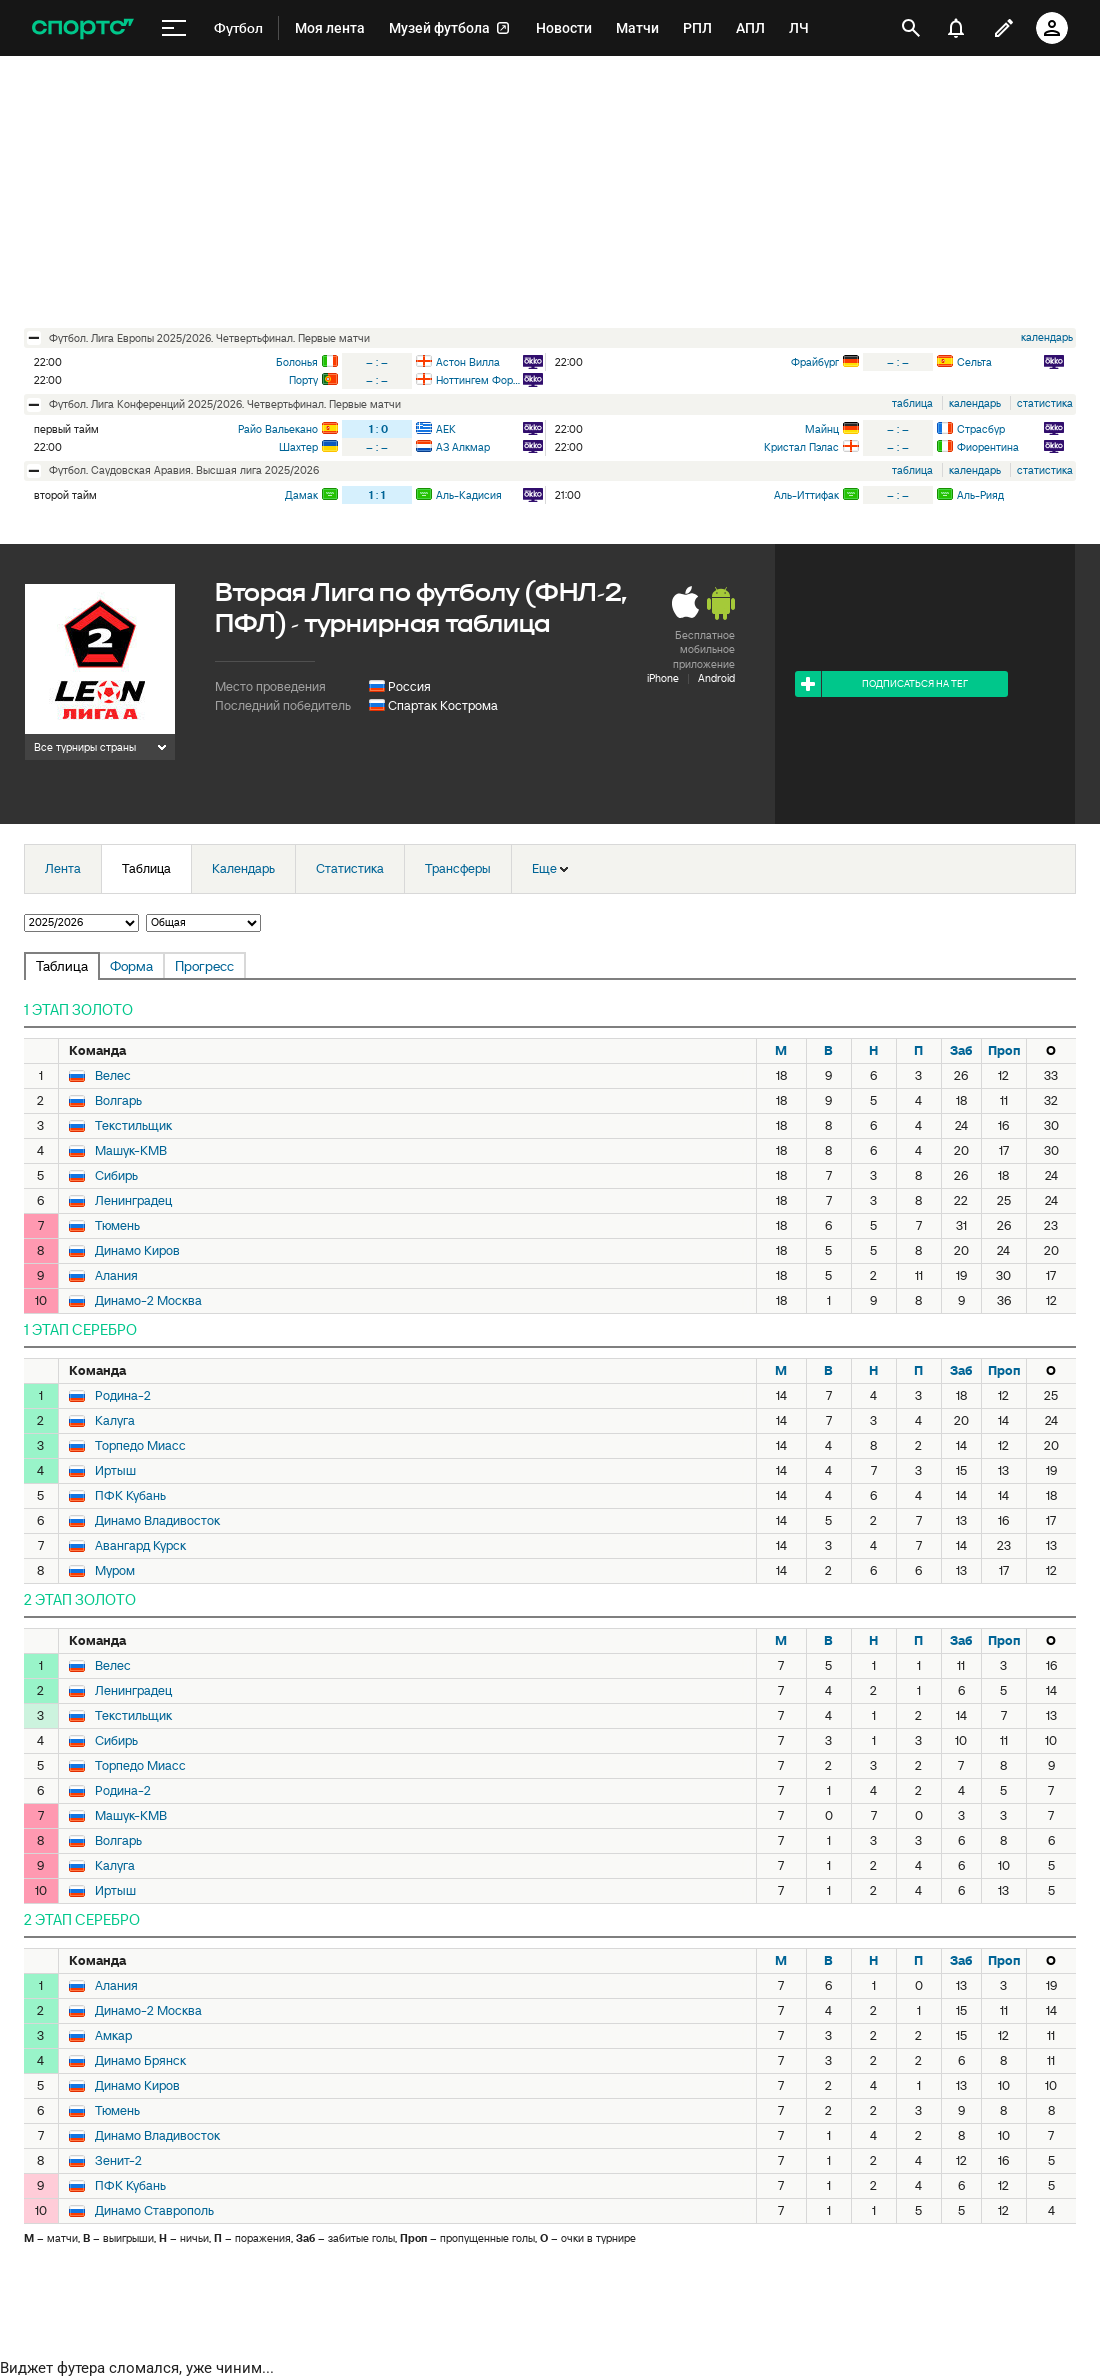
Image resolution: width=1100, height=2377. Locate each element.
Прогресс (204, 966)
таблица (912, 403)
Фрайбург (815, 362)
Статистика (350, 868)
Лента (63, 868)
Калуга (115, 1421)
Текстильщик (133, 1126)
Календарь (243, 868)
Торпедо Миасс (140, 1446)
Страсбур (981, 429)
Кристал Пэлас (801, 447)
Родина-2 (123, 1396)
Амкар (113, 2036)
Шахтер (298, 447)
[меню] (174, 28)
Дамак (301, 495)
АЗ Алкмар (463, 447)
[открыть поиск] (911, 28)
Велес (113, 1076)
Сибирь (116, 1176)
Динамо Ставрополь (154, 2211)
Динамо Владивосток (157, 1521)
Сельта (974, 362)
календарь (1047, 337)
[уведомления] (956, 28)
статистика (1045, 403)
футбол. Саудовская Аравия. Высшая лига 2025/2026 (184, 470)
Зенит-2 (118, 2161)
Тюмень (117, 1226)
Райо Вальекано (278, 429)
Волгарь (118, 1101)
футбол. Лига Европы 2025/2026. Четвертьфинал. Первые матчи (209, 338)
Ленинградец (133, 1201)
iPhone (663, 678)
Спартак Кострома (443, 705)
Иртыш (115, 1471)
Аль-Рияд (980, 495)
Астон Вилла (468, 362)
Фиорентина (988, 447)
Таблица (146, 868)
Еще (550, 868)
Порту (303, 380)
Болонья (297, 362)
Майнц (822, 429)
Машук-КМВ (131, 1151)
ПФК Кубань (130, 1496)
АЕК (446, 429)
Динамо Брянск (140, 2061)
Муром (115, 1571)
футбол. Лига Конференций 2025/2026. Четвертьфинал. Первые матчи (225, 404)
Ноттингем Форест (478, 380)
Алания (116, 1276)
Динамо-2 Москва (148, 1301)
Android (716, 678)
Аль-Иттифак (806, 495)
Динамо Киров (137, 1251)
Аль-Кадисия (469, 495)
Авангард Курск (140, 1546)
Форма (131, 966)
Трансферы (458, 868)
